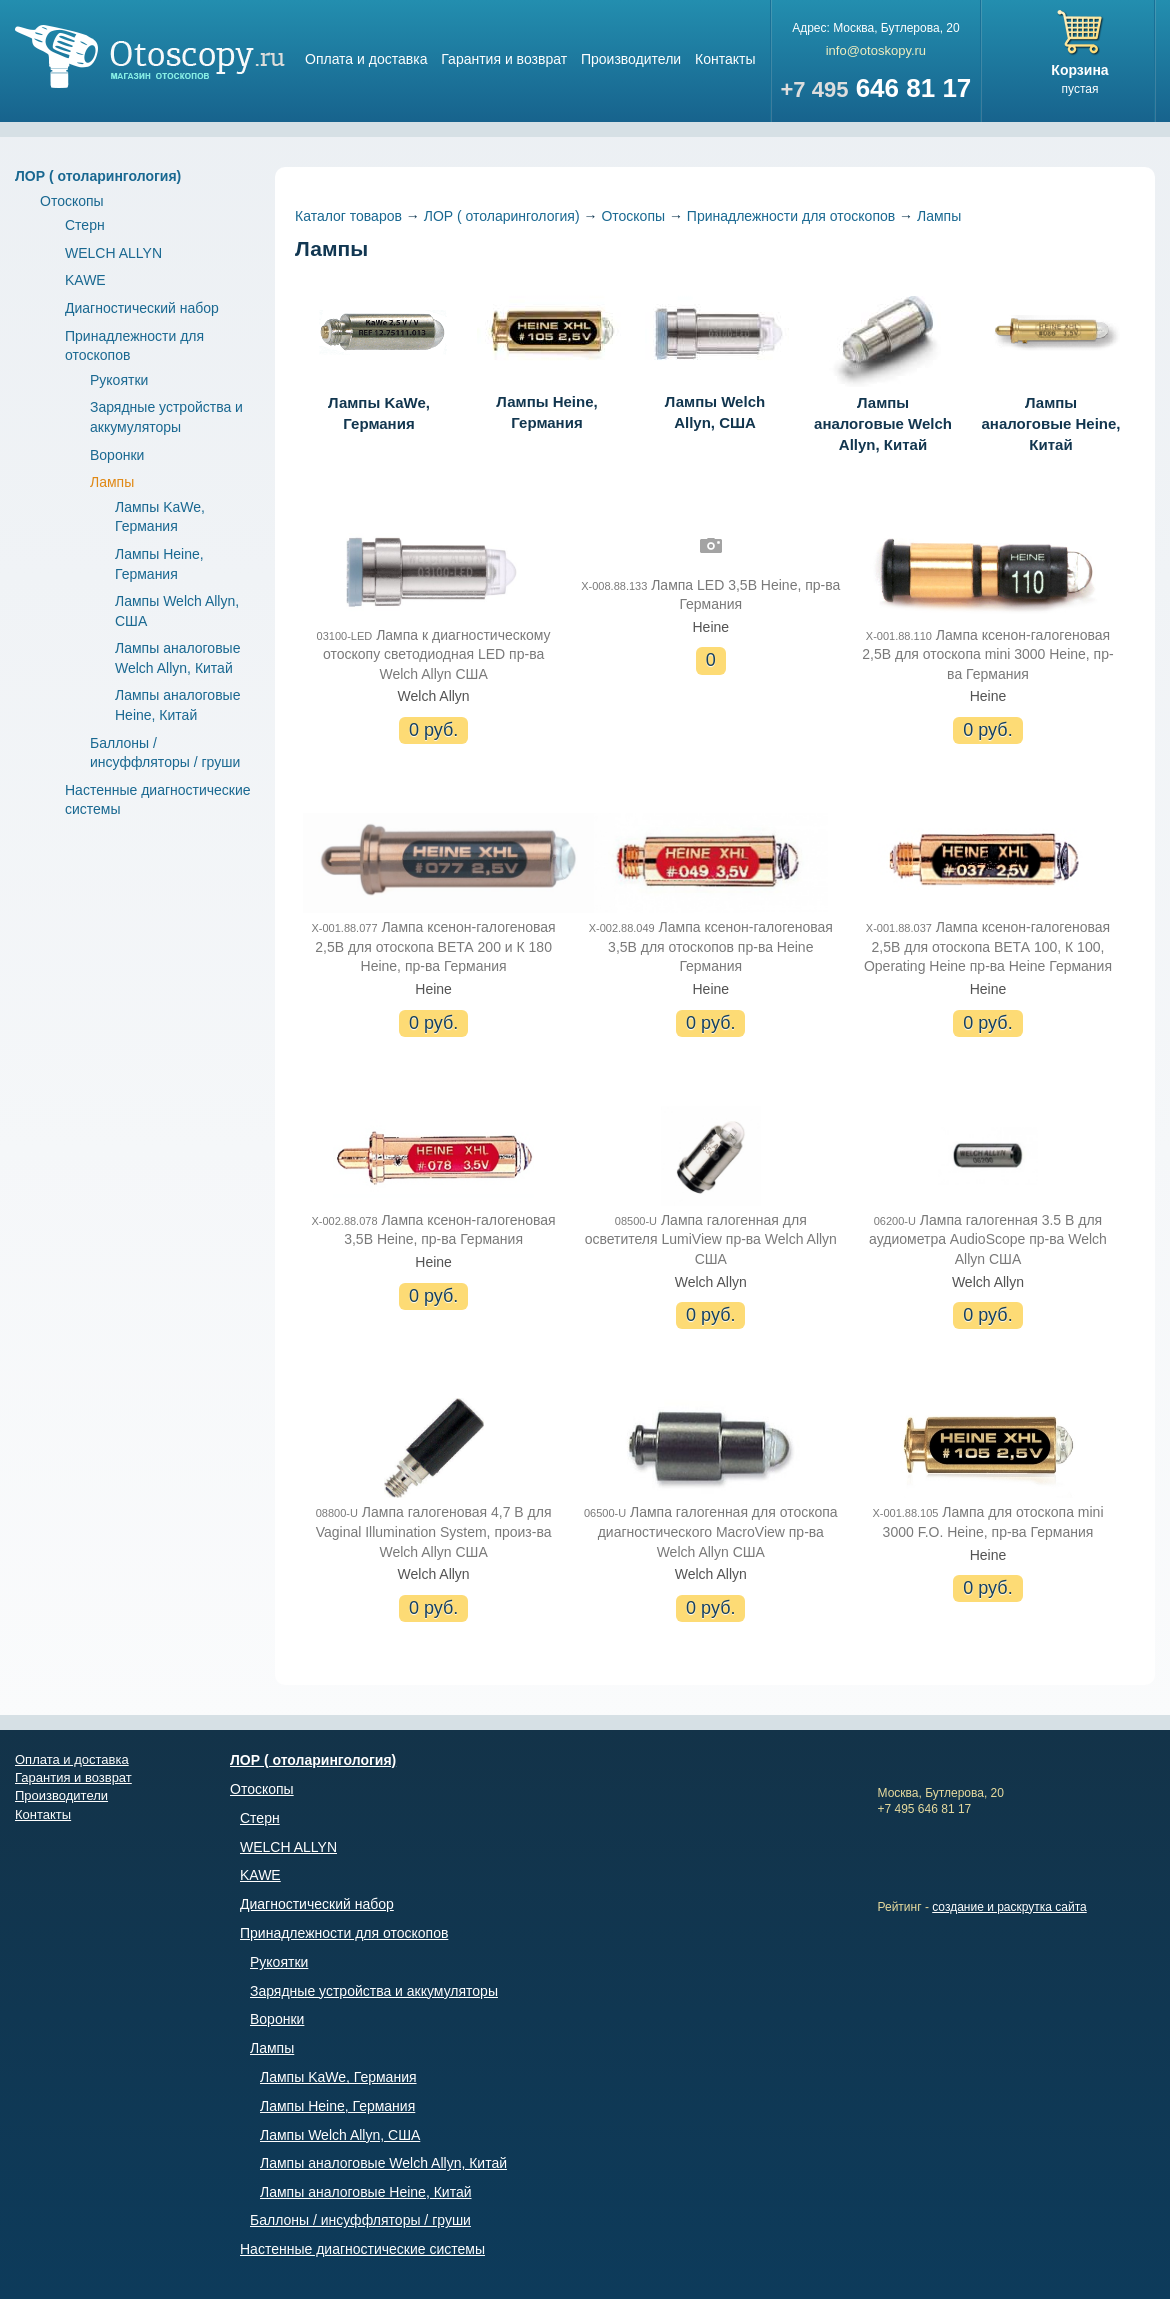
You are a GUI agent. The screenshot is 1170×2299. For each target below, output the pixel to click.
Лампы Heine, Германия (547, 355)
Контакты (725, 59)
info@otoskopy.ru (876, 50)
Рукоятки (119, 380)
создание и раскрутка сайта (1009, 1907)
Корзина (1079, 70)
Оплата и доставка (366, 59)
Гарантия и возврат (504, 59)
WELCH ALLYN (113, 253)
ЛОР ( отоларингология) (98, 176)
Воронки (117, 455)
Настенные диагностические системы (362, 2249)
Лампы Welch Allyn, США (715, 355)
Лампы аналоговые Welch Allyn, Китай (883, 366)
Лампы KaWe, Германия (379, 356)
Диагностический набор (142, 308)
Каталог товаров (348, 216)
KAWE (85, 280)
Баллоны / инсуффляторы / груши (360, 2220)
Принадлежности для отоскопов (791, 216)
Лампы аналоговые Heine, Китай (1051, 366)
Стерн (85, 225)
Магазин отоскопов (150, 56)
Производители (631, 59)
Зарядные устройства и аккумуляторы (374, 1991)
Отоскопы (72, 201)
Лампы (112, 482)
